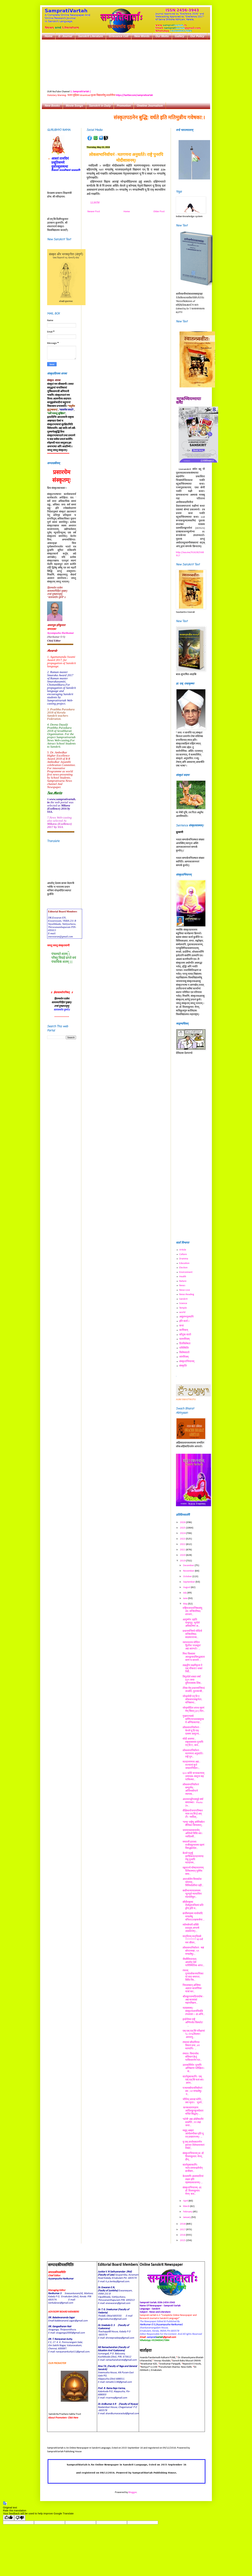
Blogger (132, 2492)
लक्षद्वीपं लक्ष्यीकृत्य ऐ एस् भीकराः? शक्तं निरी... (192, 1668)
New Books (52, 105)
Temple (183, 1308)
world (182, 1312)
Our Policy (197, 36)
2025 (183, 1528)
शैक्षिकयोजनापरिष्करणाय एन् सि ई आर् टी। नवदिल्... (193, 1813)
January (187, 2217)
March (186, 2206)
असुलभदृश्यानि (186, 1317)
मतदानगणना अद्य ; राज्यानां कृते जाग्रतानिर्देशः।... (191, 1765)
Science (183, 1303)
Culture (183, 1254)
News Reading (186, 1294)
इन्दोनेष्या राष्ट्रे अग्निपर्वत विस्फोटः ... (193, 2022)
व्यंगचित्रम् (184, 1357)
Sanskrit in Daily (100, 105)
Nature (182, 1281)
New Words (141, 36)
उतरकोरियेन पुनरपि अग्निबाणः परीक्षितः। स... (193, 2068)
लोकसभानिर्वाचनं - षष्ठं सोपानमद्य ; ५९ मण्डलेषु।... (193, 1951)
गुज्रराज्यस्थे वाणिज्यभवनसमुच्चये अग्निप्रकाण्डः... (193, 1719)
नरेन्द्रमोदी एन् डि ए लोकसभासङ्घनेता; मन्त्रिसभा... (192, 1699)
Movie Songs (74, 105)
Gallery (179, 36)
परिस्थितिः (184, 1348)
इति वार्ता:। (184, 1321)
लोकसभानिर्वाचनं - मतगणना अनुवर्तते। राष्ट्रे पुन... (193, 1753)
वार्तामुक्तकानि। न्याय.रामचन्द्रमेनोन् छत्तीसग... (193, 2168)
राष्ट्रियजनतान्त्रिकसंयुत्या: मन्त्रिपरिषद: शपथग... (192, 1611)
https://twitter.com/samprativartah (134, 95)
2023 (183, 1539)
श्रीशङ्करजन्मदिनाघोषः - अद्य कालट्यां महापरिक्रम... (193, 1999)
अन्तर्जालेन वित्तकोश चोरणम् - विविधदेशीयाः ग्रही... (193, 1882)
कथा (181, 1326)
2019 (183, 1560)
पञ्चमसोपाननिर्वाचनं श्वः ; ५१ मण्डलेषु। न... (193, 2091)
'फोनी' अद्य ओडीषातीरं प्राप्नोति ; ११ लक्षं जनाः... (193, 2122)
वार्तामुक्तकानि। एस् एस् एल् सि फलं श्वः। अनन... (193, 2079)
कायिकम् (183, 1330)
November (189, 1571)
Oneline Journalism (150, 105)
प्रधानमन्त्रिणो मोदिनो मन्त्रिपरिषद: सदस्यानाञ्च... (192, 1634)
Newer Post (93, 211)
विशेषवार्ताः (184, 1352)
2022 (183, 1544)
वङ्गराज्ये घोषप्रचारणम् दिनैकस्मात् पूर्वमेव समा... (193, 1871)
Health (182, 1276)
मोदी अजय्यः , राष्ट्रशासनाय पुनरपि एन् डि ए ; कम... (193, 1742)
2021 (183, 1549)
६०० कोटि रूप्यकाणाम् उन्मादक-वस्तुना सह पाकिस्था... (193, 1776)
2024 (183, 1533)
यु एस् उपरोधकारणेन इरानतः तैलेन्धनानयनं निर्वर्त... (193, 2145)
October (187, 1576)
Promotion (124, 105)
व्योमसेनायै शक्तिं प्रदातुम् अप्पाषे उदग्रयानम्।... (191, 1928)
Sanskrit (183, 1299)
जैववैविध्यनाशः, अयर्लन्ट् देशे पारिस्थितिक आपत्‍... (193, 1962)
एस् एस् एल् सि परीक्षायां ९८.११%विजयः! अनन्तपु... (194, 2034)
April (186, 2201)
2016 (183, 2235)
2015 (183, 2240)
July (185, 1593)
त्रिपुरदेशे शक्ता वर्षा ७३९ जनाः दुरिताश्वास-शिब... (192, 1680)
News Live (184, 1290)
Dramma (183, 1258)
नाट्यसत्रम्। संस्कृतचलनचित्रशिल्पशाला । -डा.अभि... (194, 2011)
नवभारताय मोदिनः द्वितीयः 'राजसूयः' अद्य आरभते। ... (192, 1645)
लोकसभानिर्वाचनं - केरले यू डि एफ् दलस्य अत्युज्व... (191, 1730)
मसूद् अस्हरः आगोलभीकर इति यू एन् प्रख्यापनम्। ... (193, 2133)
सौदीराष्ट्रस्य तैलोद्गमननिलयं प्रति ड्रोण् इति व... (193, 1905)
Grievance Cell (118, 36)
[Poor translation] (19, 2518)
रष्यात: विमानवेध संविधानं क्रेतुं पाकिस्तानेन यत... (192, 2057)
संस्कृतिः (183, 1366)
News (182, 1285)
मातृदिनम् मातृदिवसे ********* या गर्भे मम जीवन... (193, 1939)
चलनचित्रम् (184, 1339)
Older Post (159, 211)
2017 (183, 2229)
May (185, 1604)
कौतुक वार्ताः (185, 1334)
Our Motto (162, 36)
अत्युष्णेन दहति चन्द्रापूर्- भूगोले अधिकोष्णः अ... (191, 1622)
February (188, 2211)
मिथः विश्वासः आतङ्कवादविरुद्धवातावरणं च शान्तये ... (194, 1657)
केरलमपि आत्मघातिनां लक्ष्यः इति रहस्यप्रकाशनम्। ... (193, 2179)
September (189, 1582)
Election (183, 1267)
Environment (185, 1272)
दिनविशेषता (184, 1343)
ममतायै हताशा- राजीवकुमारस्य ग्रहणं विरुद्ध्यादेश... (193, 1845)
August (187, 1587)
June (185, 1598)
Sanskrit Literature (90, 36)
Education (184, 1263)
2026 (183, 1522)
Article (182, 1250)
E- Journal (65, 36)
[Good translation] (8, 2518)
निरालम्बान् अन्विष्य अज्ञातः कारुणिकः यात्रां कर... (192, 1988)
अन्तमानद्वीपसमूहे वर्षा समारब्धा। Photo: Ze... (193, 1802)
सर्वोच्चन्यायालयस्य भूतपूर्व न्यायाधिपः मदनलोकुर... (192, 1893)
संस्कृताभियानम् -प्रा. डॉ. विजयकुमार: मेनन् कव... (192, 2190)
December (189, 1565)
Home (48, 36)
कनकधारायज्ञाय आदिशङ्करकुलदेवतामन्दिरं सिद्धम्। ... (193, 2110)
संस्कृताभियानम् (186, 1361)
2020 (183, 1555)
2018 (183, 2224)
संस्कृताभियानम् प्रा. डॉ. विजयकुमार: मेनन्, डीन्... (193, 2156)
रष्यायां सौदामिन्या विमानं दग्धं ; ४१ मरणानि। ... (191, 2045)
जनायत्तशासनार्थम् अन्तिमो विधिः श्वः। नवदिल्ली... (193, 1833)
